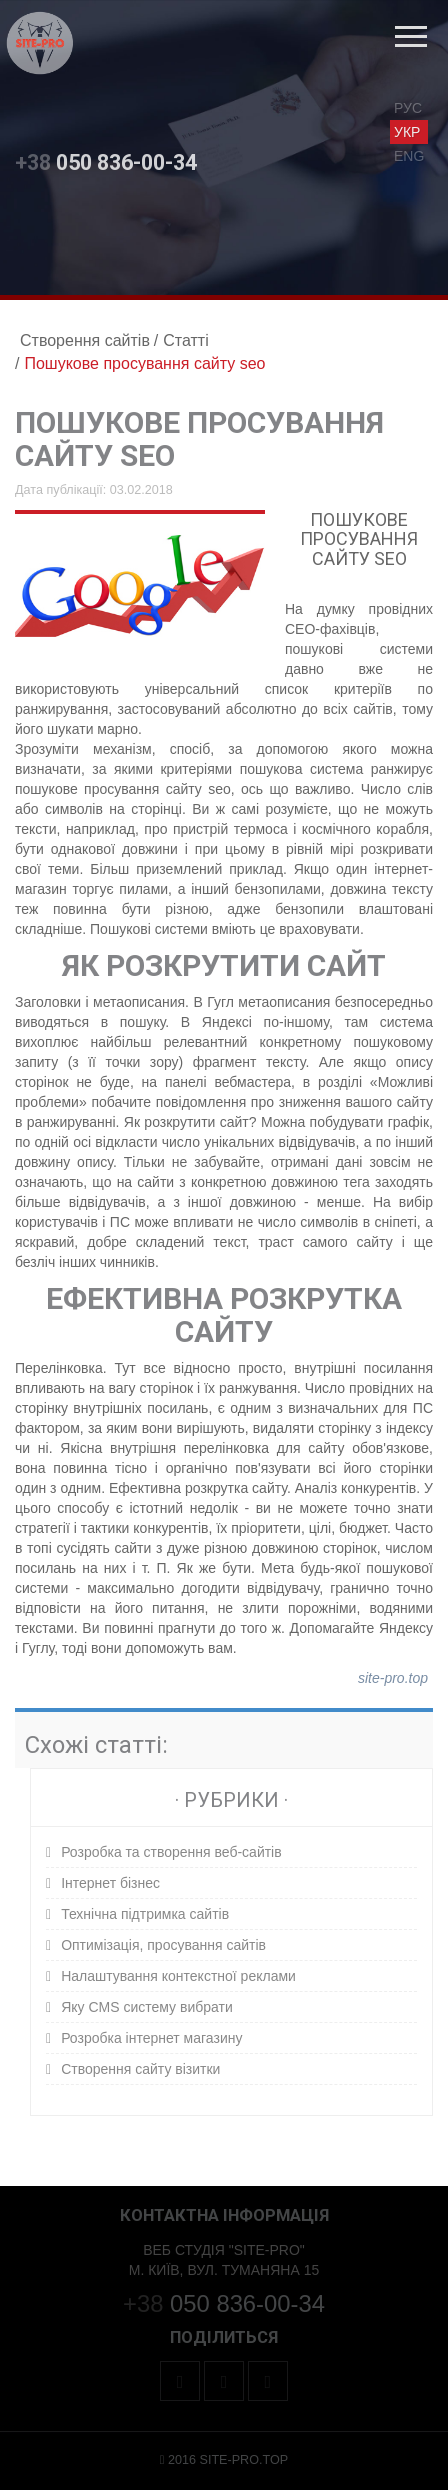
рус (408, 108)
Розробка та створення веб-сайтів (171, 1852)
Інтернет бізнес (110, 1883)
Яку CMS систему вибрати (147, 2007)
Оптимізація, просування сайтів (163, 1945)
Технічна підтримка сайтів (145, 1914)
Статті (185, 340)
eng (409, 156)
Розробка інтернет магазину (151, 2038)
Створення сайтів (85, 340)
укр (407, 132)
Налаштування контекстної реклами (178, 1976)
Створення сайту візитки (140, 2069)
